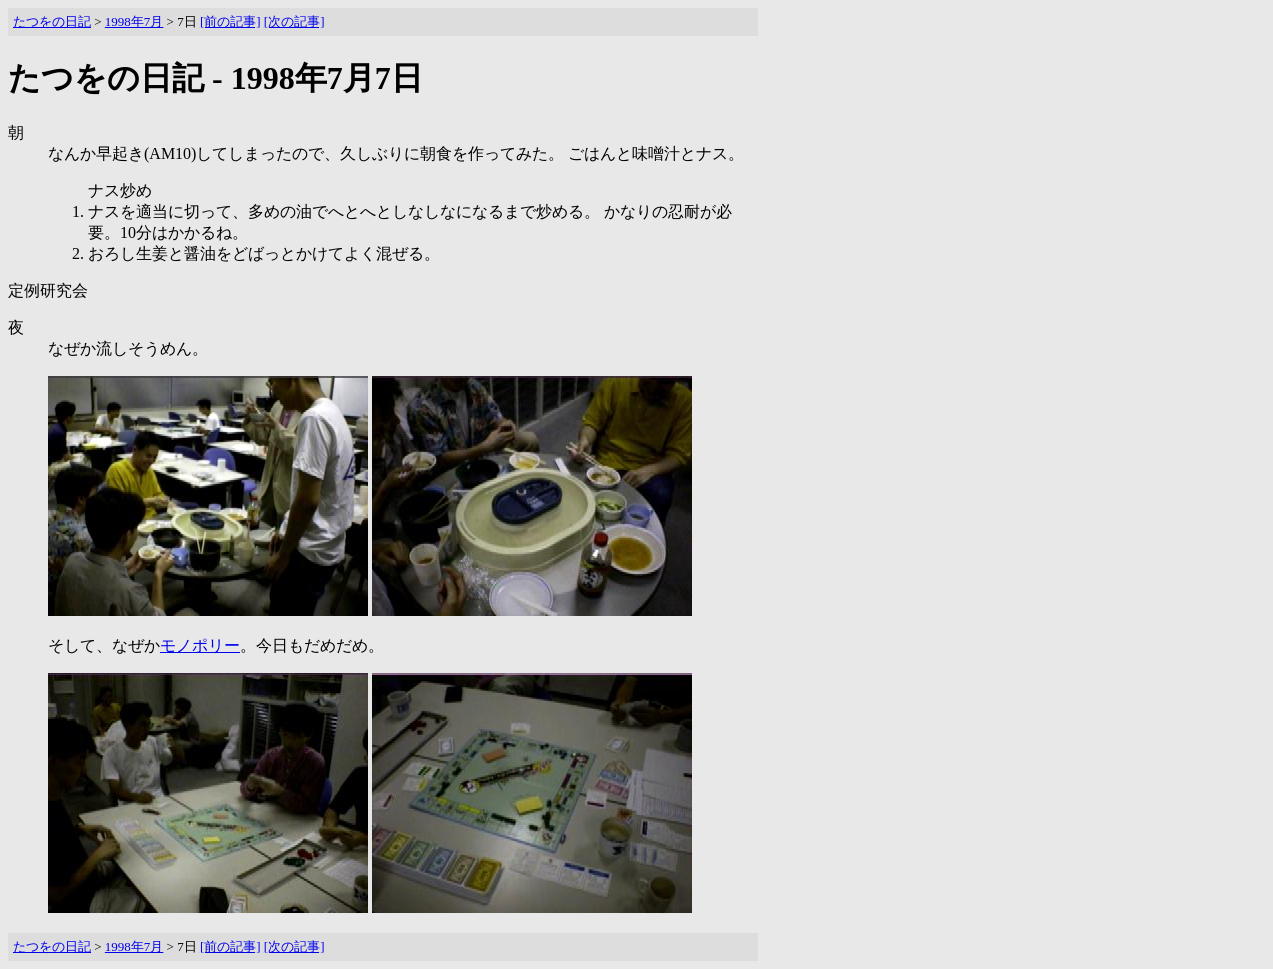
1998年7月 (134, 21)
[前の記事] (230, 21)
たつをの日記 (52, 21)
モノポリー (200, 645)
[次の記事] (294, 21)
